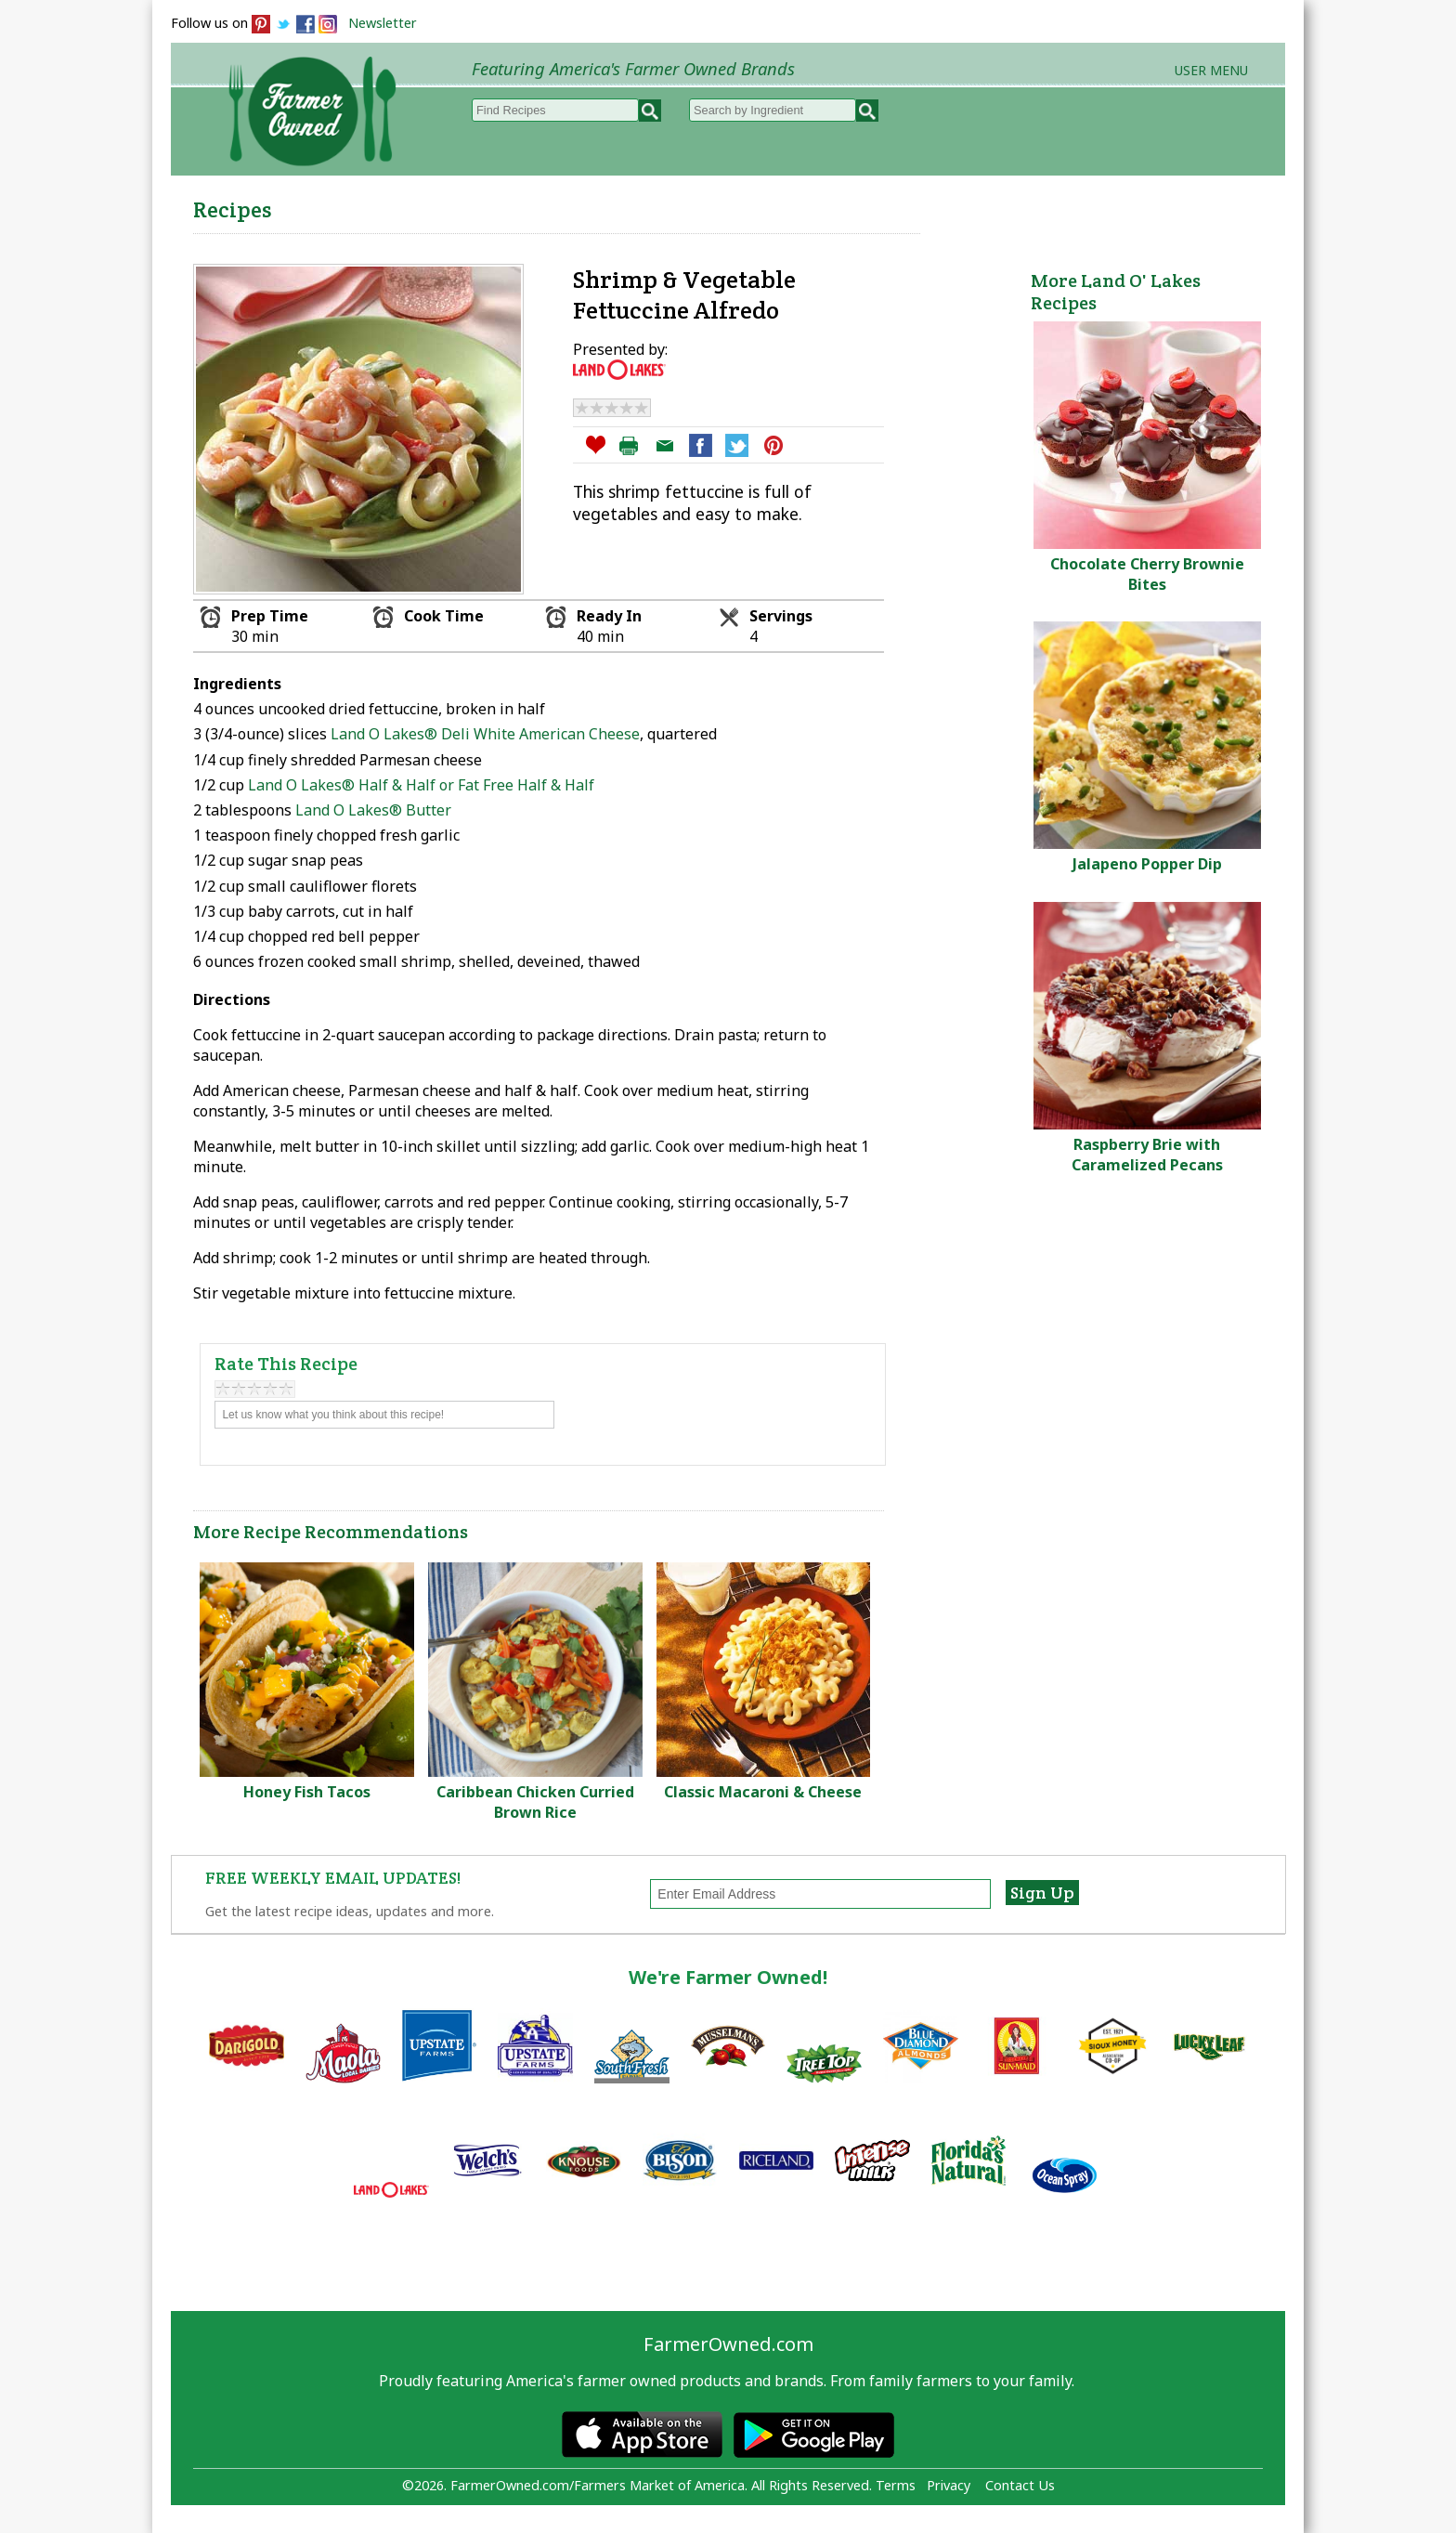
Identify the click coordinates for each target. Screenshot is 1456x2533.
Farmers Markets (1181, 205)
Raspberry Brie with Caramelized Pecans (1147, 1154)
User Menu (1211, 70)
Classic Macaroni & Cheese (763, 1792)
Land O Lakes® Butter (373, 810)
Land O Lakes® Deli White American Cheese (485, 734)
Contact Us (1020, 2485)
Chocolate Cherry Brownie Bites (1147, 574)
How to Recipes (813, 205)
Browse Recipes (513, 205)
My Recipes (663, 205)
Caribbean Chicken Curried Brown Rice (535, 1802)
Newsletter (382, 23)
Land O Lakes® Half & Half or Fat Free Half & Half (421, 785)
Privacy (948, 2485)
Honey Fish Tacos (306, 1792)
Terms (896, 2485)
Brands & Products (993, 205)
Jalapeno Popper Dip (1147, 864)
